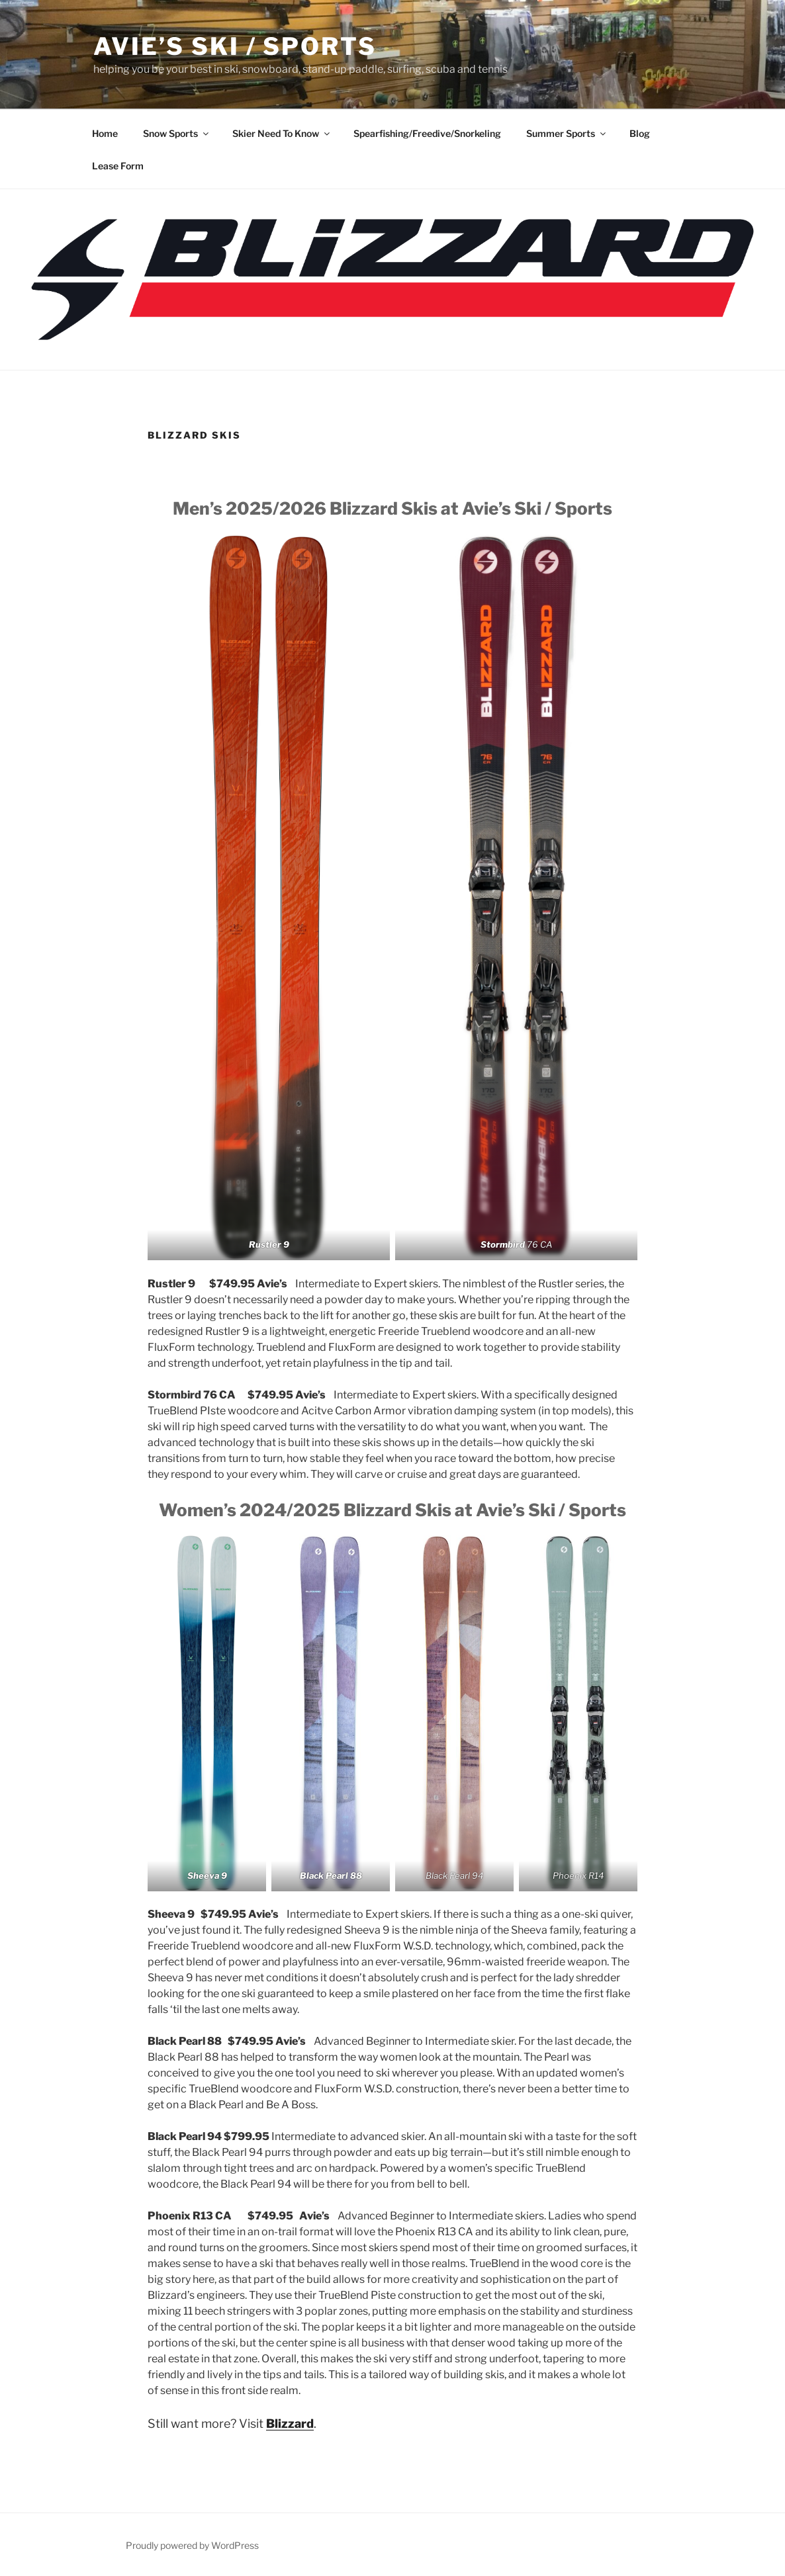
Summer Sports (567, 133)
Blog (639, 133)
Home (105, 133)
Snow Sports (176, 133)
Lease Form (118, 165)
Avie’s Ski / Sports (235, 46)
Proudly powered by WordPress (192, 2545)
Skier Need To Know (282, 133)
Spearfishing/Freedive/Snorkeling (427, 133)
